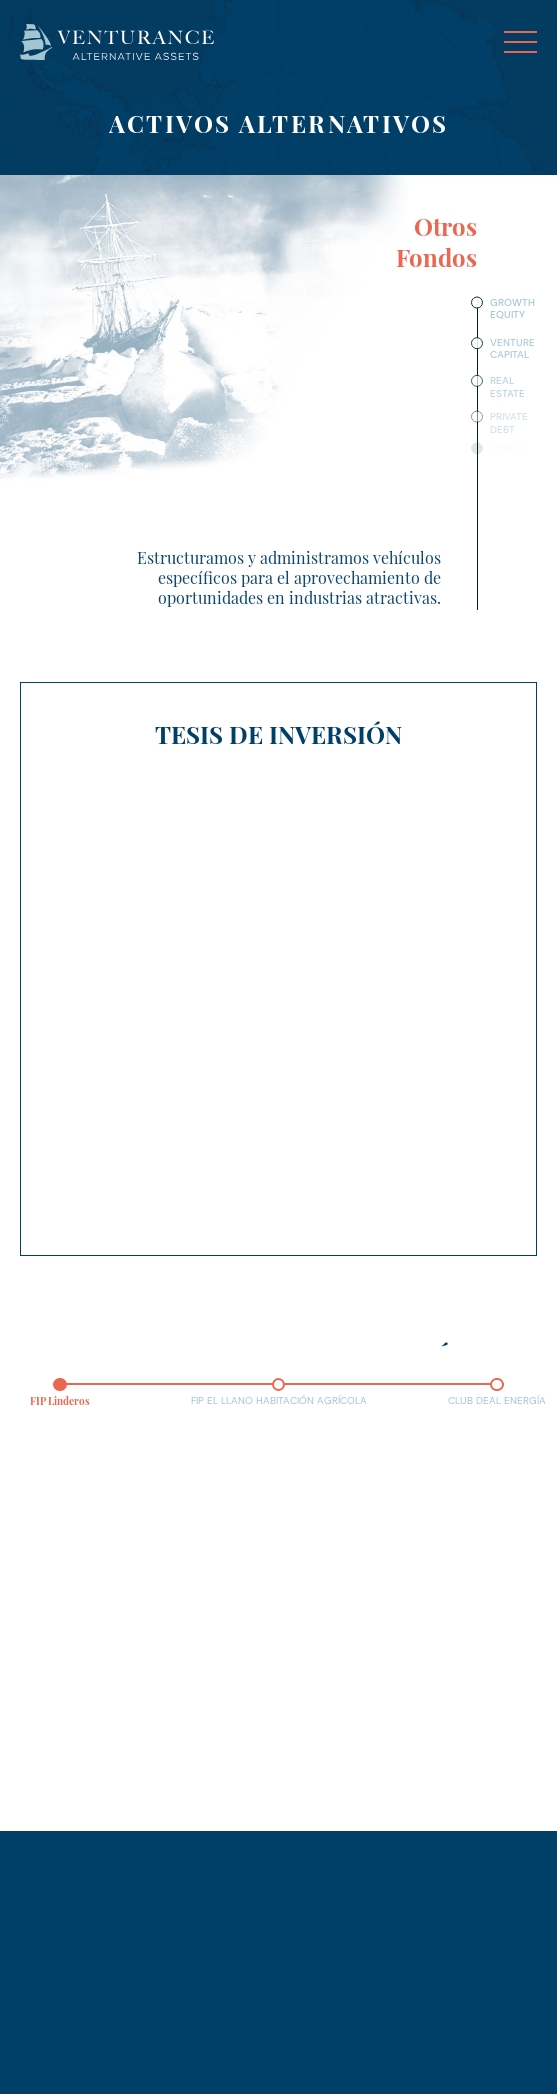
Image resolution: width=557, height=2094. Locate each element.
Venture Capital (512, 348)
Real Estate (507, 386)
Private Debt (509, 420)
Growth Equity (512, 308)
